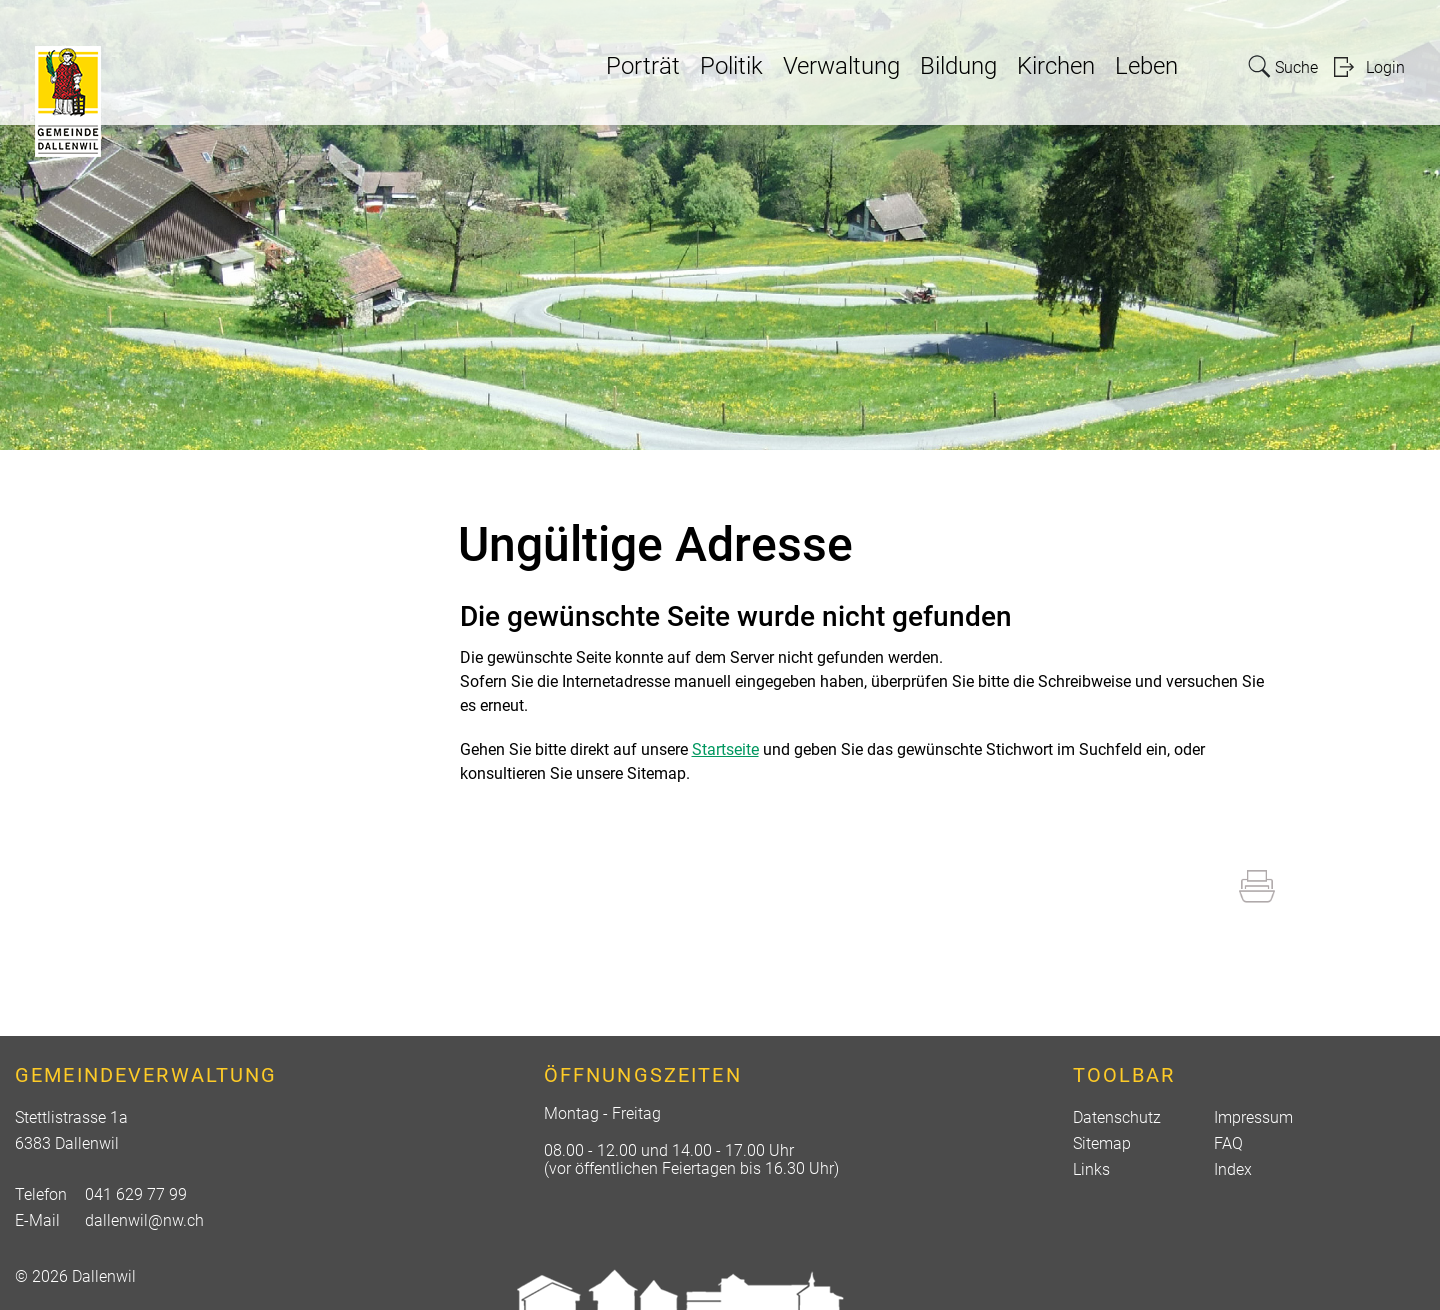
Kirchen (1056, 66)
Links (1091, 1169)
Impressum (1253, 1117)
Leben (1146, 66)
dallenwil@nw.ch (144, 1220)
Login (1385, 67)
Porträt (643, 66)
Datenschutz (1117, 1117)
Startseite (725, 749)
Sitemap (1102, 1143)
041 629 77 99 (136, 1194)
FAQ (1228, 1143)
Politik (731, 66)
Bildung (958, 66)
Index (1233, 1169)
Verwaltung (841, 66)
